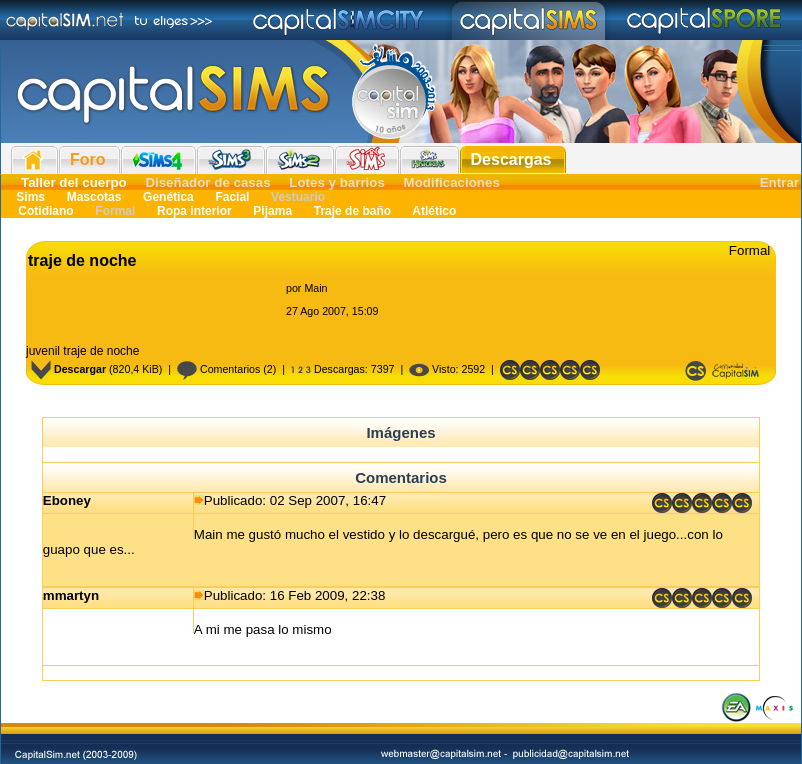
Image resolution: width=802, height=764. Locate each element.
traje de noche (82, 260)
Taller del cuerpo (74, 182)
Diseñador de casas (207, 182)
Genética (168, 197)
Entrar (779, 182)
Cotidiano (46, 211)
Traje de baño (352, 211)
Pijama (272, 211)
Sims (30, 197)
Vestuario (296, 197)
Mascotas (93, 197)
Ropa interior (194, 211)
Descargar (68, 369)
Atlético (432, 211)
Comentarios (218, 369)
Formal (115, 211)
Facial (232, 197)
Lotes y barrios (337, 182)
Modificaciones (452, 182)
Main (315, 288)
